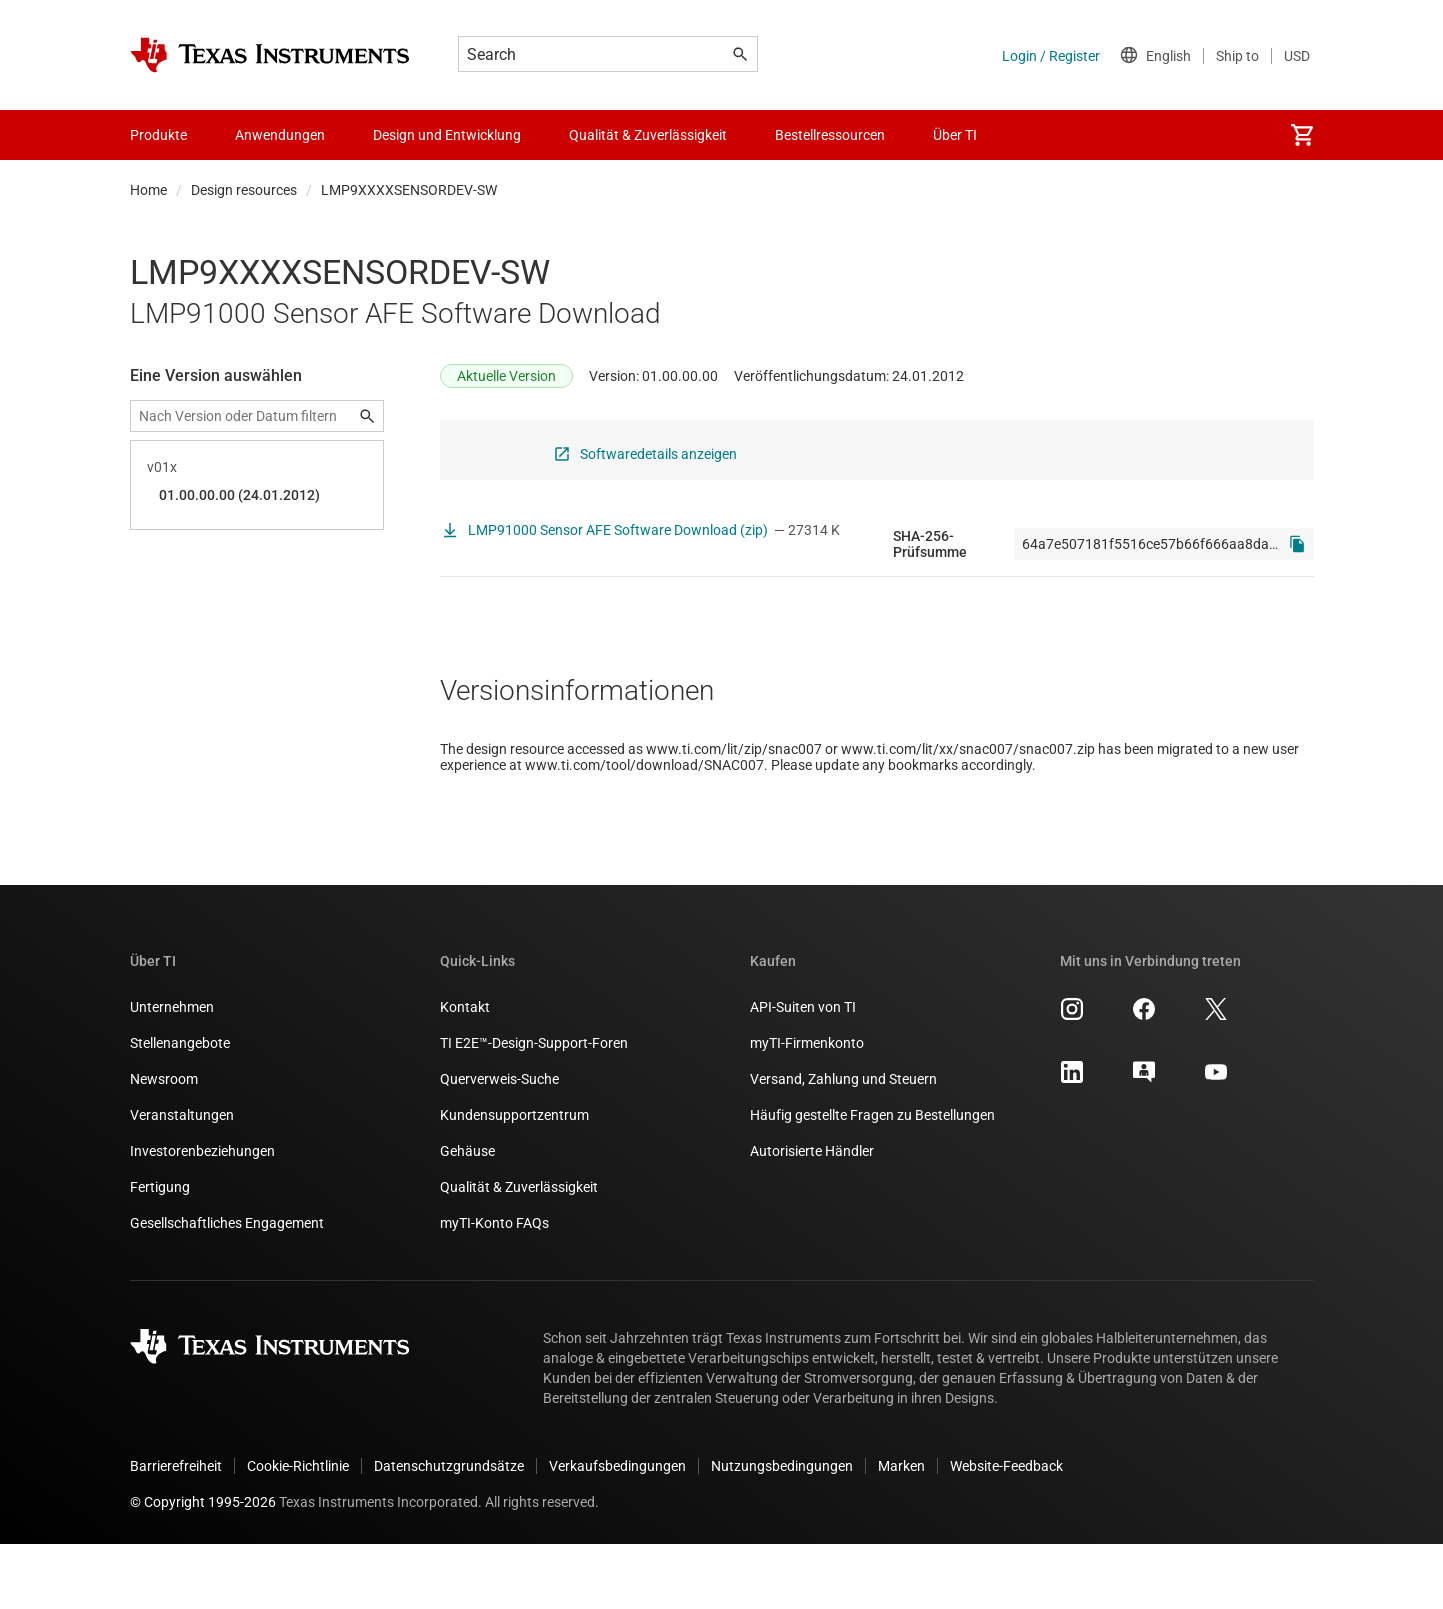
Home (148, 190)
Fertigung (160, 1252)
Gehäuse (467, 1216)
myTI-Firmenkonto (807, 1108)
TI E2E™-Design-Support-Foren (534, 1108)
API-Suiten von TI (803, 1072)
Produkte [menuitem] (158, 135)
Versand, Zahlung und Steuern (843, 1144)
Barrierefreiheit (176, 1531)
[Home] (270, 55)
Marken (901, 1531)
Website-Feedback (1006, 1531)
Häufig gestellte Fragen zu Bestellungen (872, 1180)
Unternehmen (172, 1072)
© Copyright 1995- (203, 1567)
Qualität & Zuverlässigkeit (519, 1252)
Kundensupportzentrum (514, 1180)
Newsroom (164, 1144)
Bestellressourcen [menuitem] (830, 135)
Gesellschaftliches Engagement (227, 1288)
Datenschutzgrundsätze (449, 1531)
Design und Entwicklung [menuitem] (447, 135)
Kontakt (465, 1072)
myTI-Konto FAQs (494, 1288)
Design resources (244, 190)
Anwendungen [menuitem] (280, 135)
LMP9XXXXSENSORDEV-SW (409, 190)
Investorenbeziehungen (202, 1216)
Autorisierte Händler (812, 1216)
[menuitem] (1302, 135)
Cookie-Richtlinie (298, 1531)
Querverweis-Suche (499, 1144)
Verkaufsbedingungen (617, 1531)
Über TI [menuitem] (955, 135)
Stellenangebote (180, 1108)
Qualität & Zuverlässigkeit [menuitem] (648, 135)
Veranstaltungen (182, 1180)
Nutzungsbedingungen (782, 1531)
